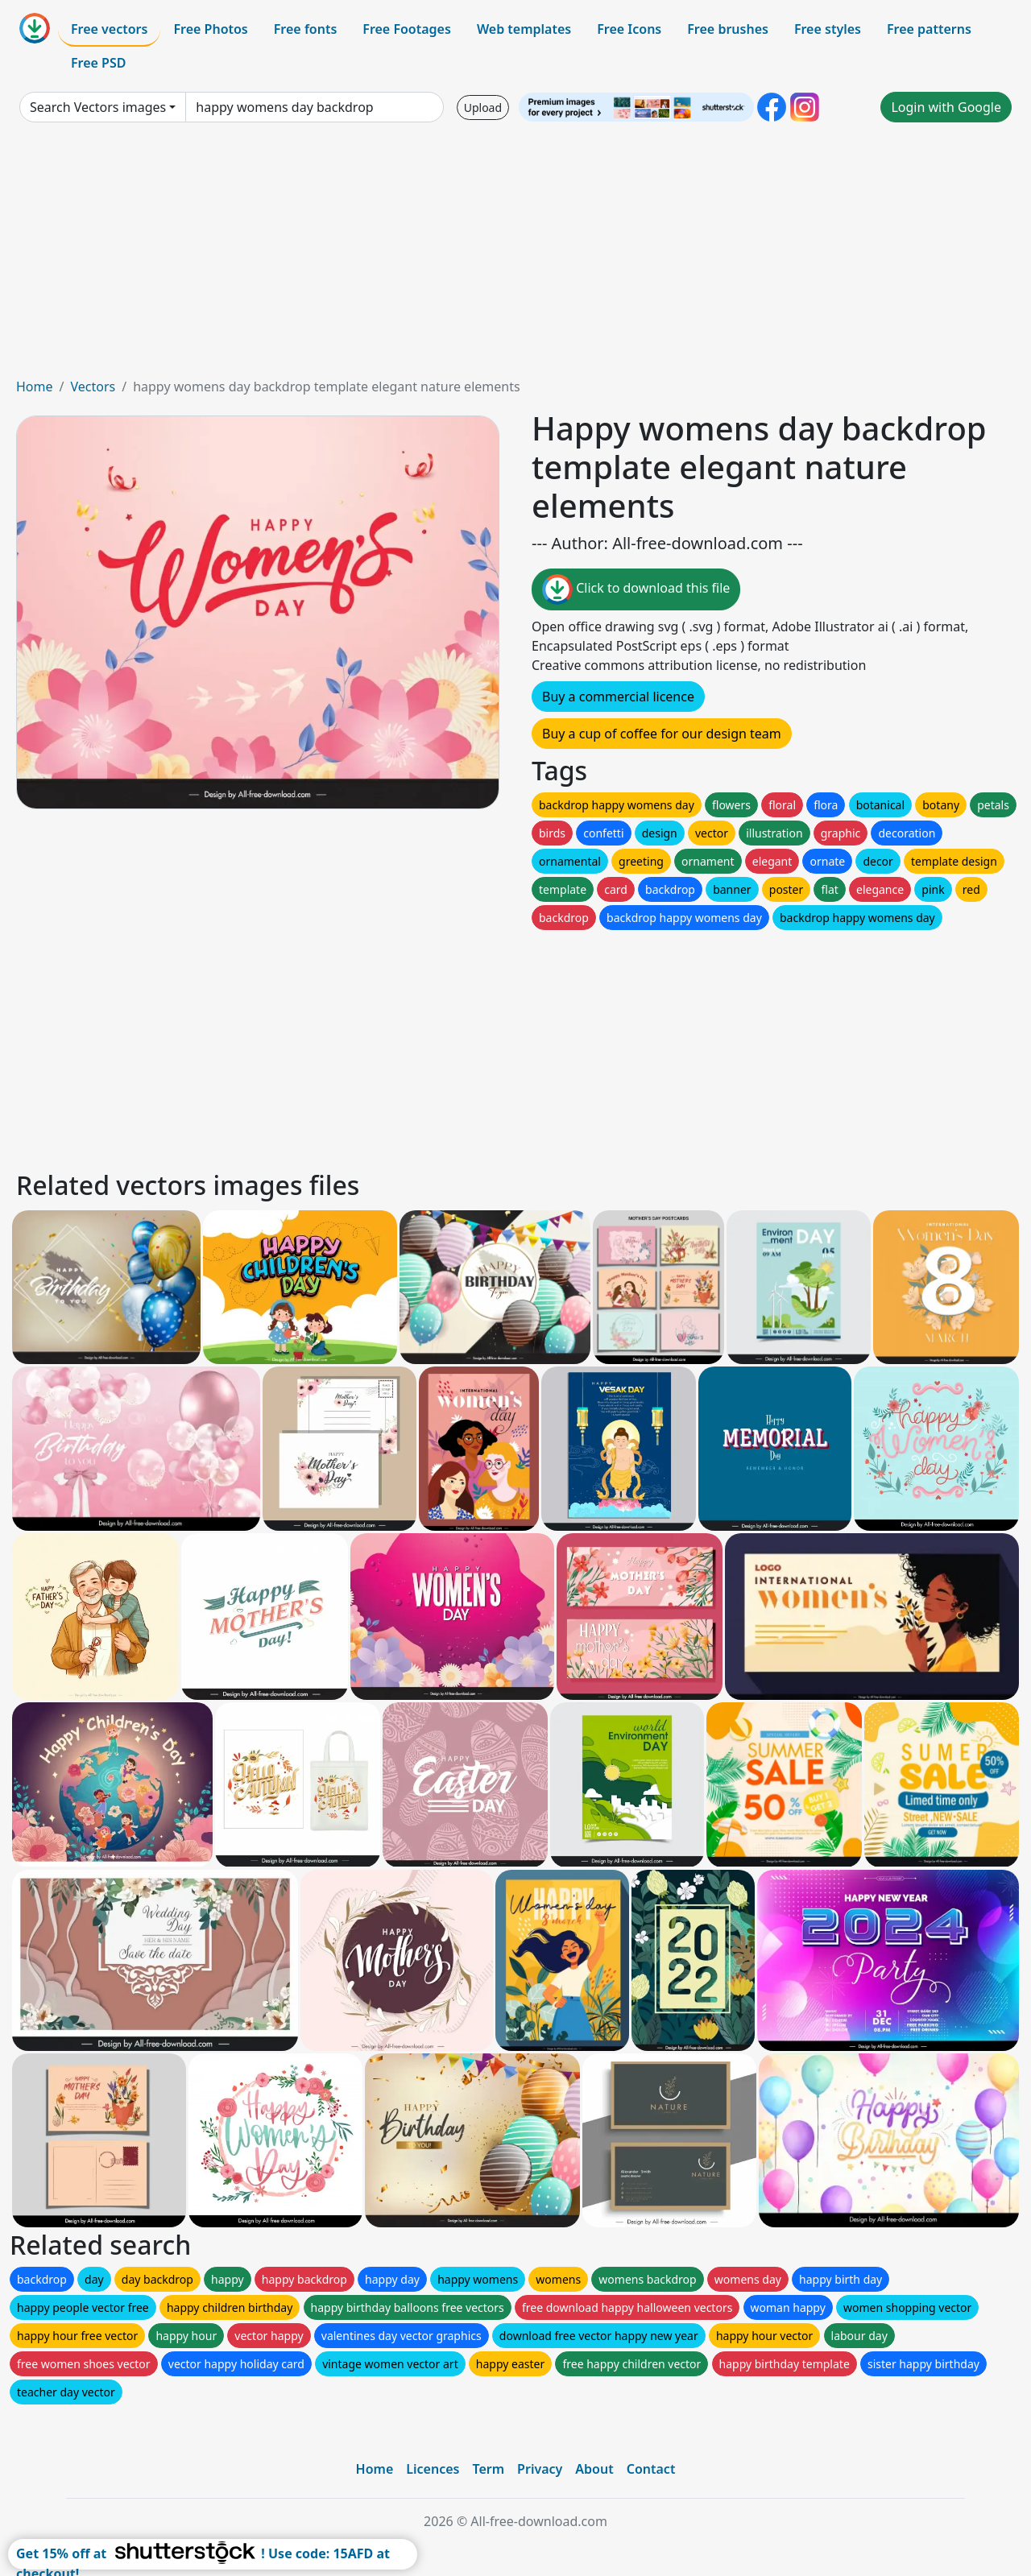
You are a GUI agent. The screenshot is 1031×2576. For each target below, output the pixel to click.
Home (34, 386)
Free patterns (929, 29)
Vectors (92, 386)
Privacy (539, 2469)
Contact (651, 2469)
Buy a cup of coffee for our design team (661, 733)
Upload (483, 107)
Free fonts (305, 29)
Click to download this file (636, 589)
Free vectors (109, 29)
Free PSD (98, 63)
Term (488, 2469)
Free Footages (406, 29)
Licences (432, 2469)
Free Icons (629, 29)
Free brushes (727, 29)
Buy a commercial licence (618, 696)
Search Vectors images (98, 107)
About (594, 2469)
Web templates (524, 29)
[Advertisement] (515, 256)
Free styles (827, 29)
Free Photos (210, 29)
